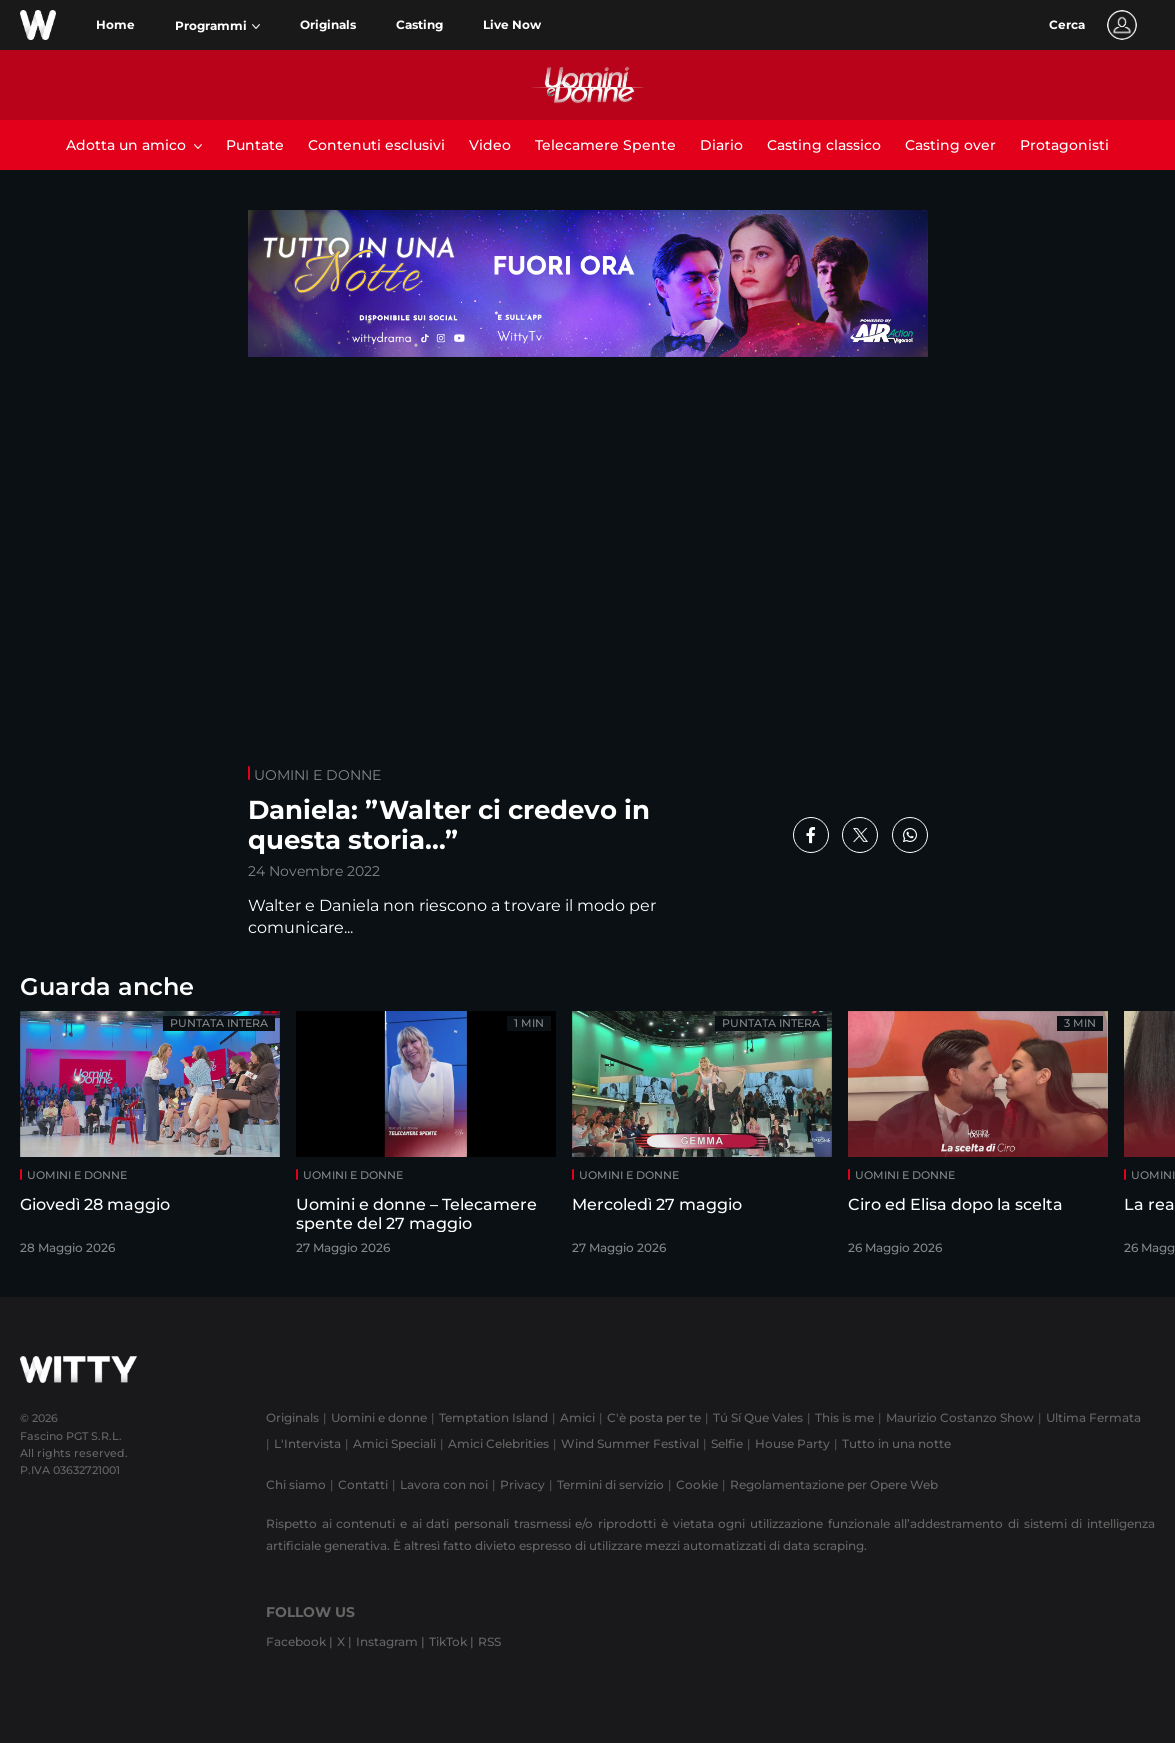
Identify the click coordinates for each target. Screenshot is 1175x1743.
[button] (217, 26)
